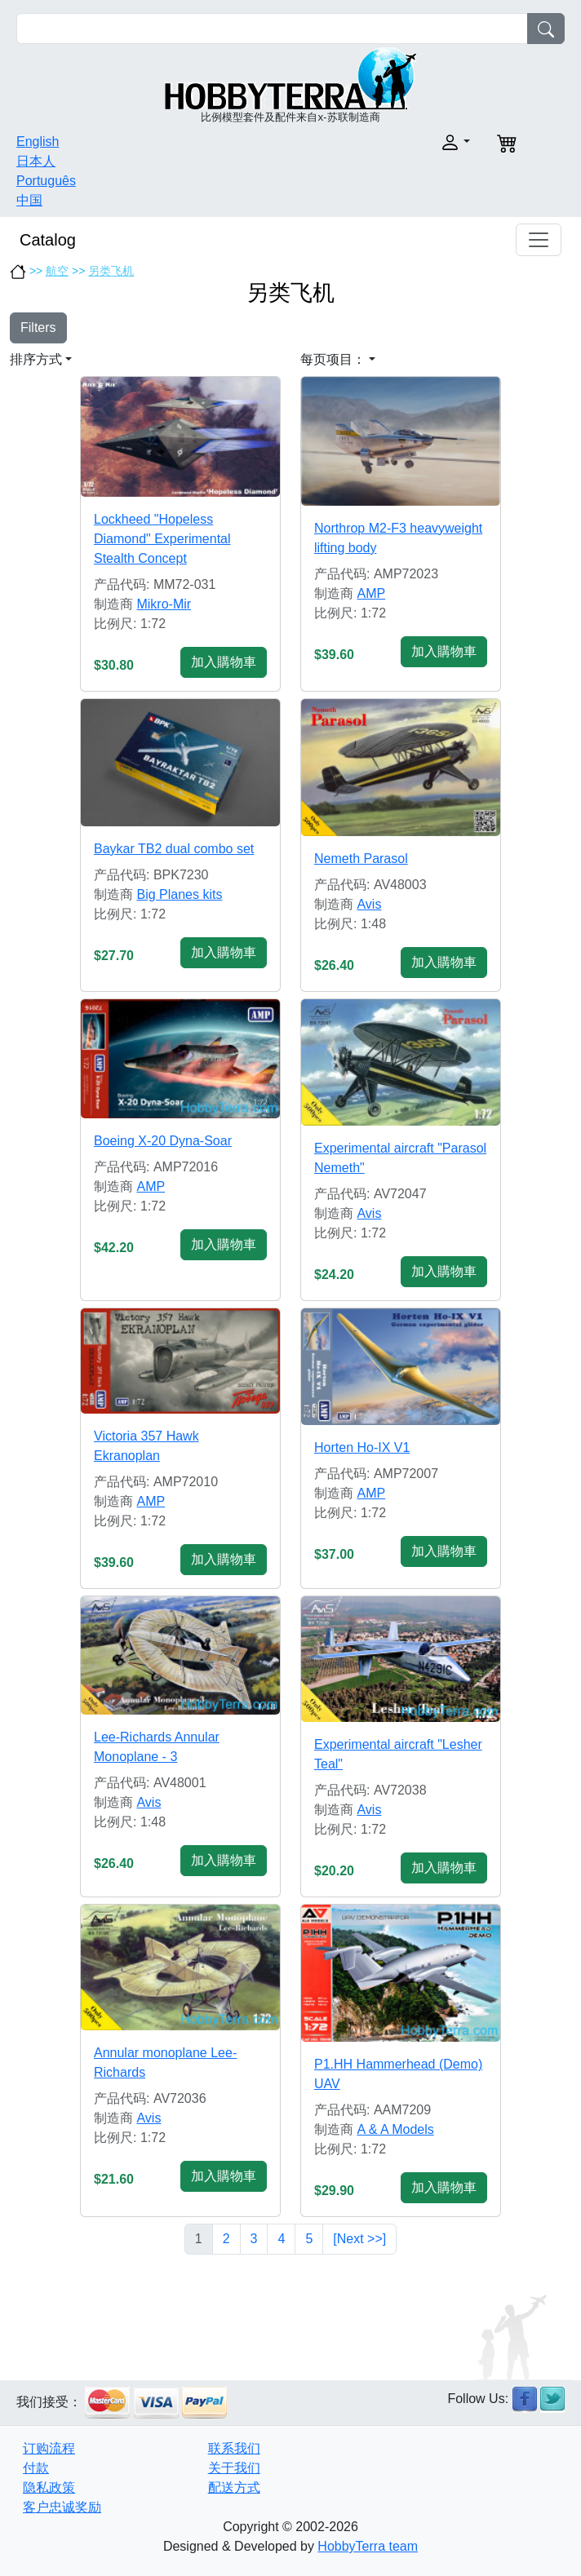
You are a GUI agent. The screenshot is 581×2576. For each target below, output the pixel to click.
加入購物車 (223, 662)
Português (46, 181)
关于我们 (234, 2468)
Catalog (48, 240)
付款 (36, 2468)
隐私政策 (49, 2487)
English (37, 141)
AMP (371, 593)
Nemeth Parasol (361, 858)
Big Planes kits (179, 894)
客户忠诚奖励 (62, 2507)
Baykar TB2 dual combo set (174, 849)
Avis (369, 904)
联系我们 (234, 2448)
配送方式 (234, 2487)
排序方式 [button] (36, 359)
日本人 (35, 161)
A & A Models (395, 2129)
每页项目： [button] (333, 359)
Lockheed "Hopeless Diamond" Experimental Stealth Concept (162, 538)
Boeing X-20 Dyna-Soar (163, 1141)
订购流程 (49, 2448)
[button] (385, 142)
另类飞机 (111, 270)
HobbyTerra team (367, 2546)
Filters (38, 327)
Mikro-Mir (163, 604)
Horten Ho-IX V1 (362, 1447)
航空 (57, 270)
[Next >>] (359, 2239)
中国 (29, 200)
